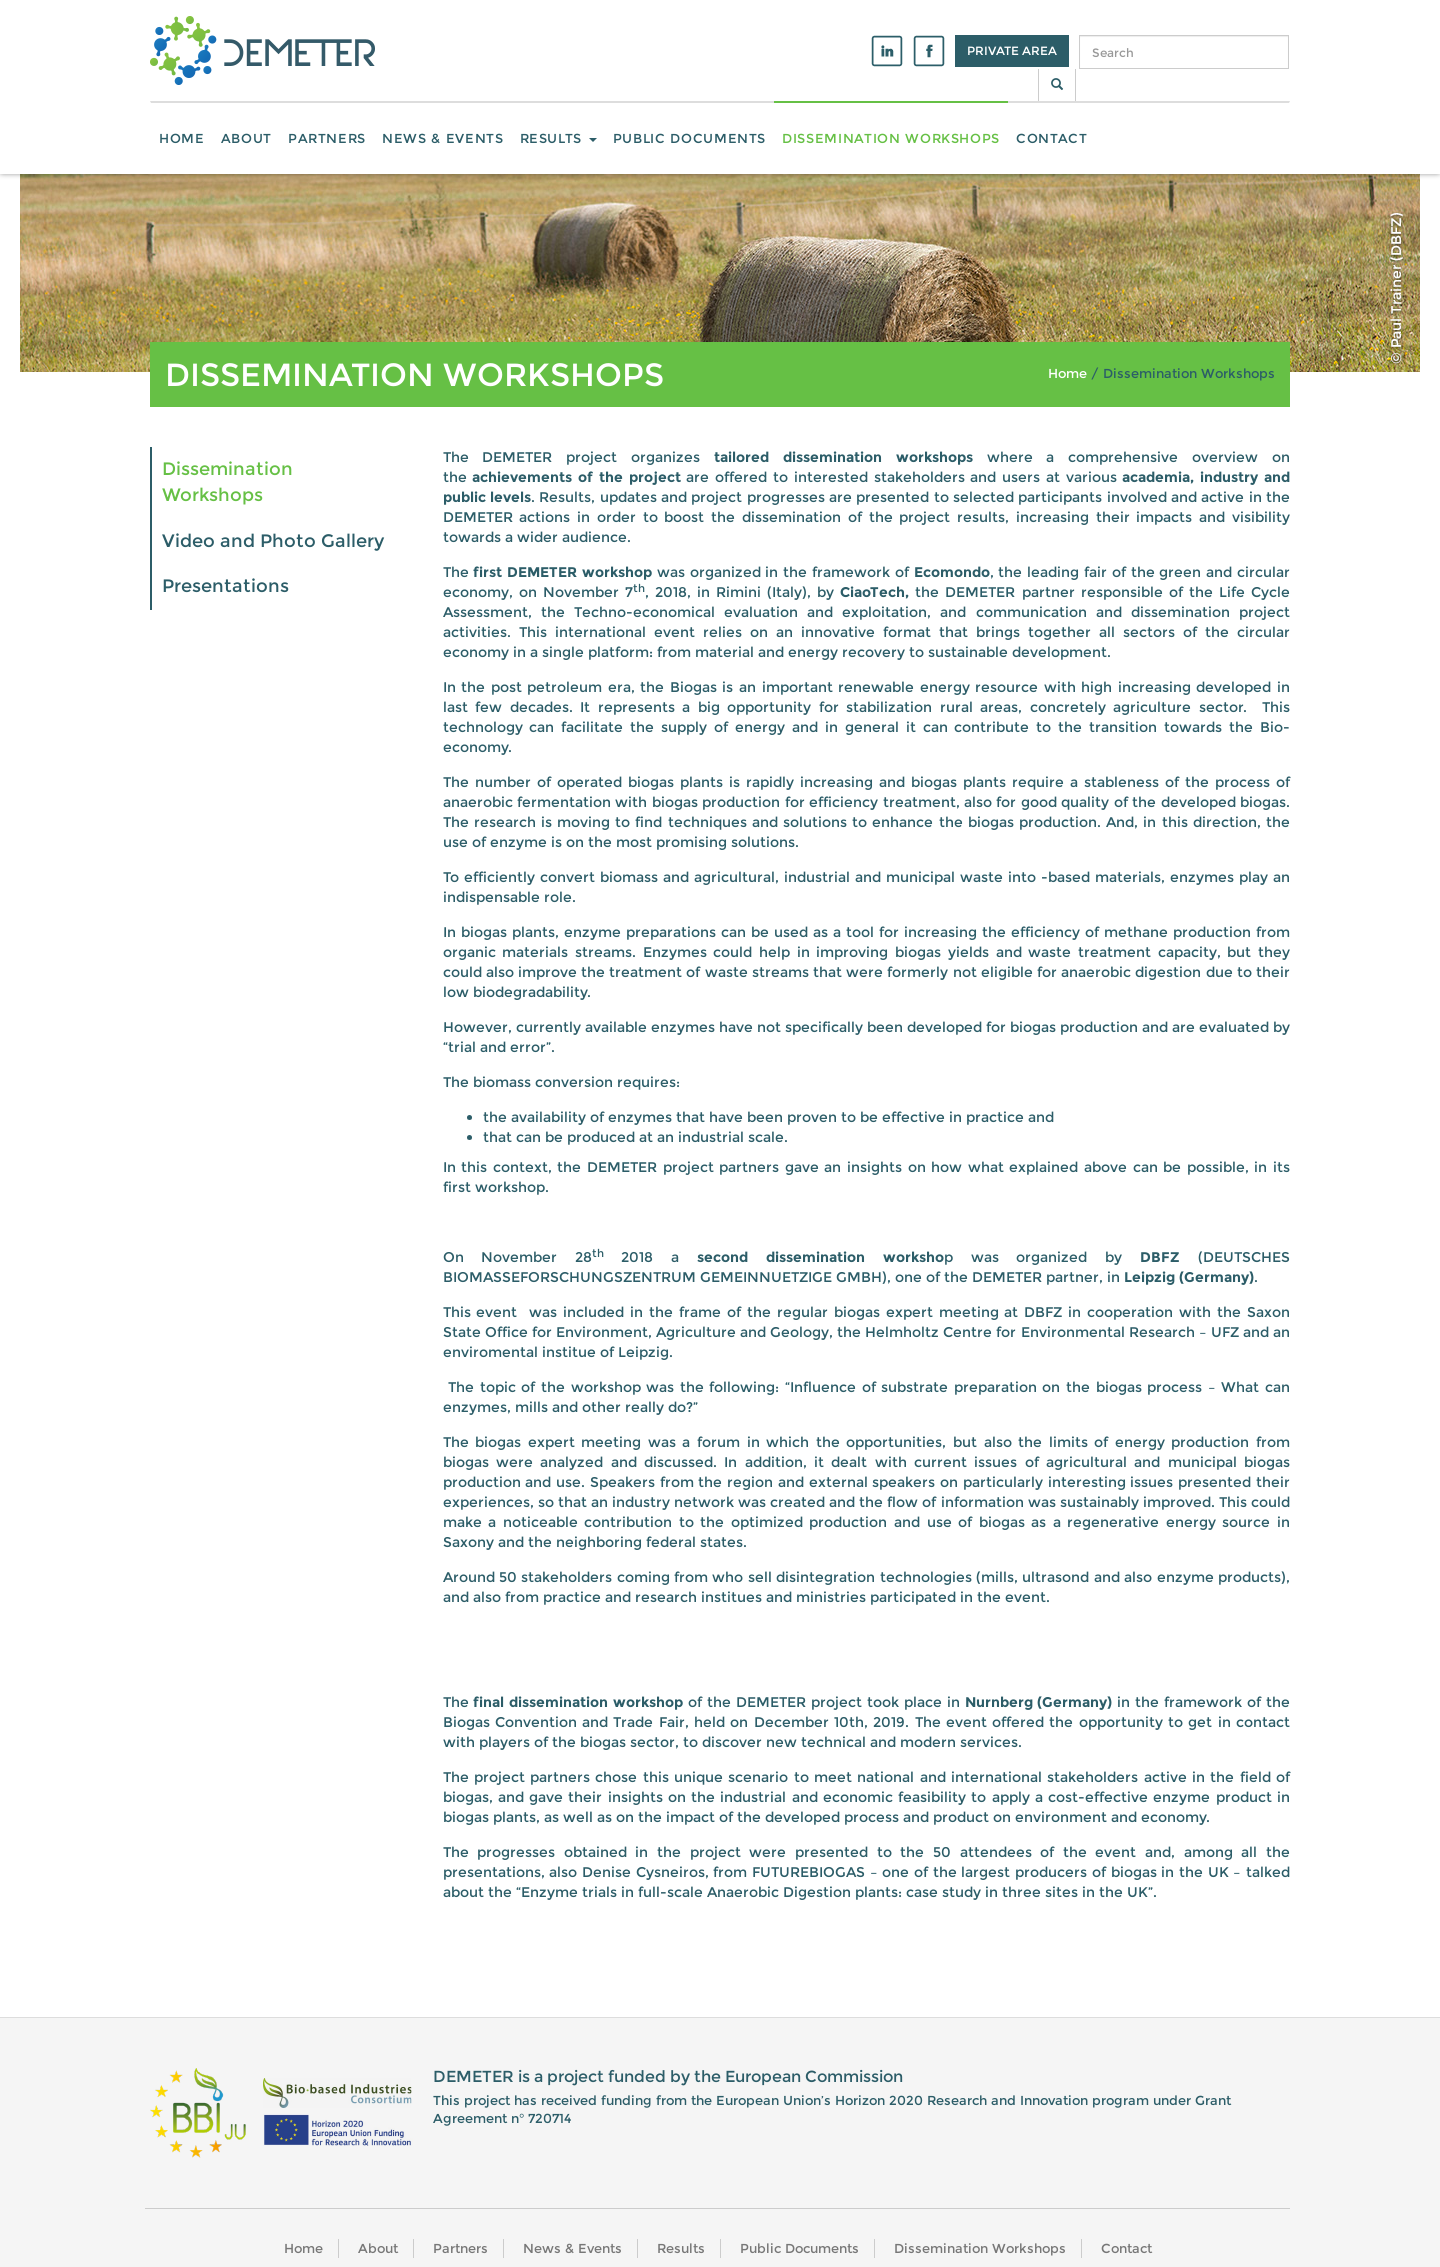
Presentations (225, 586)
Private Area (1012, 50)
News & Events (442, 138)
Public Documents (689, 138)
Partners (327, 138)
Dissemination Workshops (891, 138)
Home (182, 138)
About (246, 138)
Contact (1052, 138)
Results (558, 138)
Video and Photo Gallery (273, 541)
